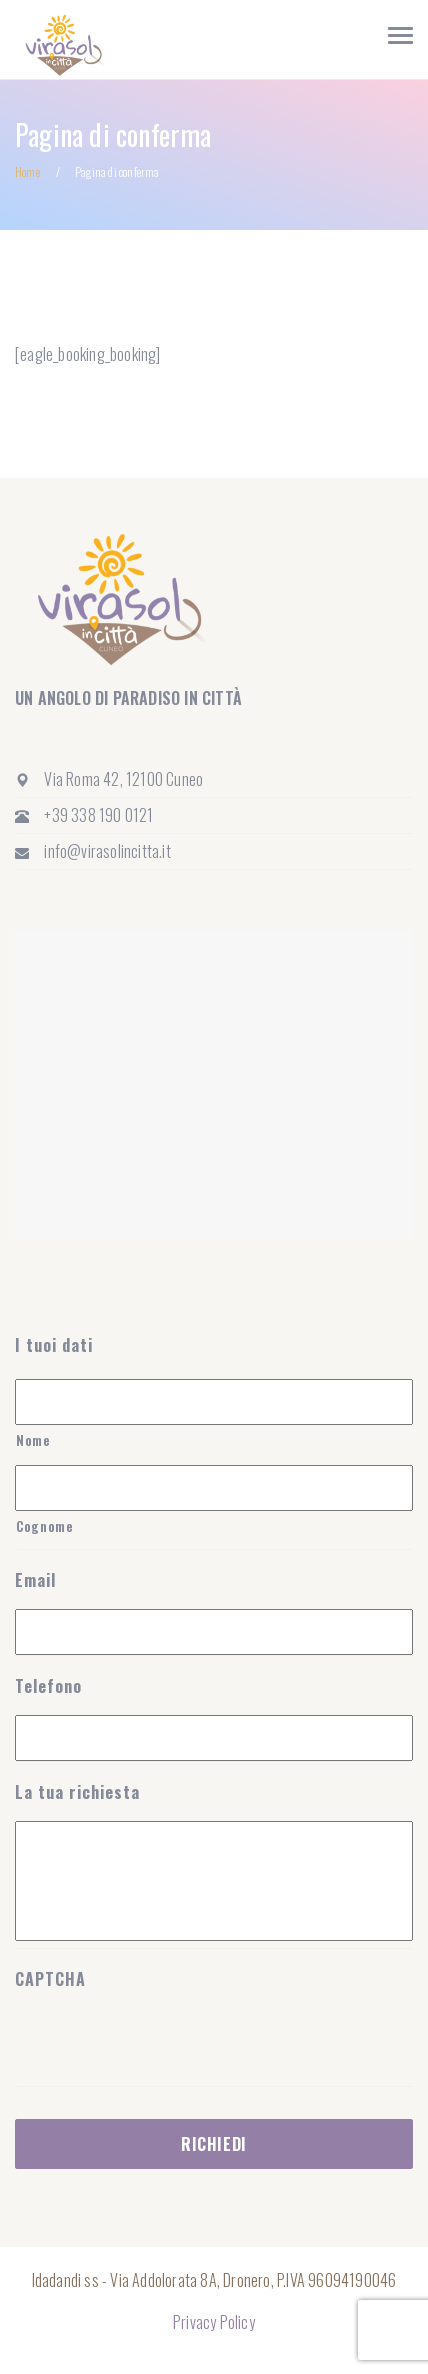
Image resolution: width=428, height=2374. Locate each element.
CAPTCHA (50, 1979)
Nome (33, 1440)
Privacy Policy (214, 2322)
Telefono (48, 1686)
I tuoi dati (54, 1345)
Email (35, 1580)
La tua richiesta (77, 1792)
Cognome (45, 1526)
